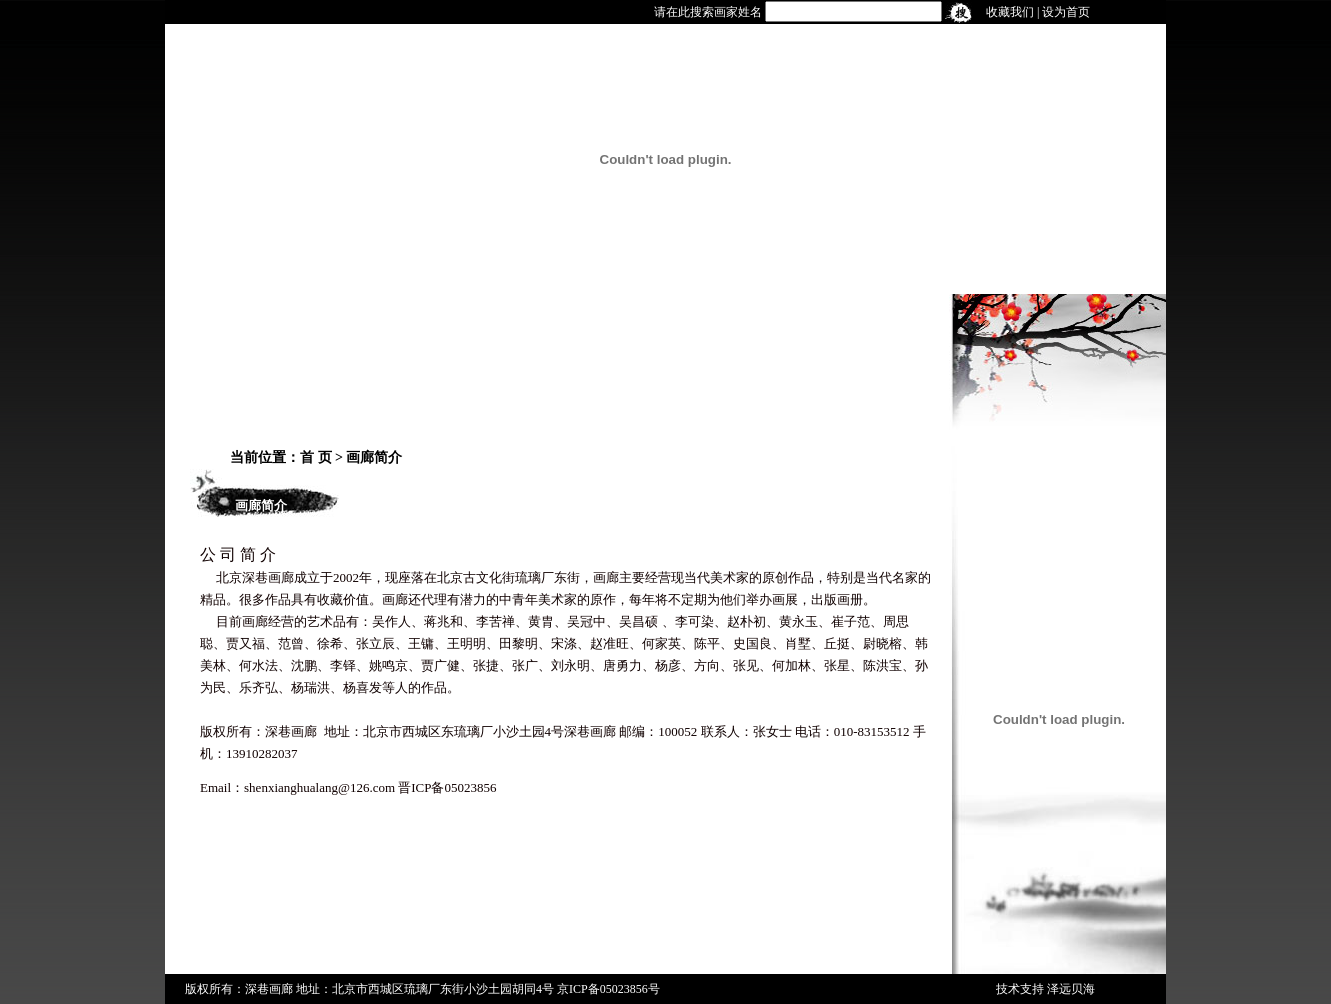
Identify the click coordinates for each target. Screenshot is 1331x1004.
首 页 (316, 457)
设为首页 (1066, 12)
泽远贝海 (1071, 989)
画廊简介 (374, 457)
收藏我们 (1010, 12)
